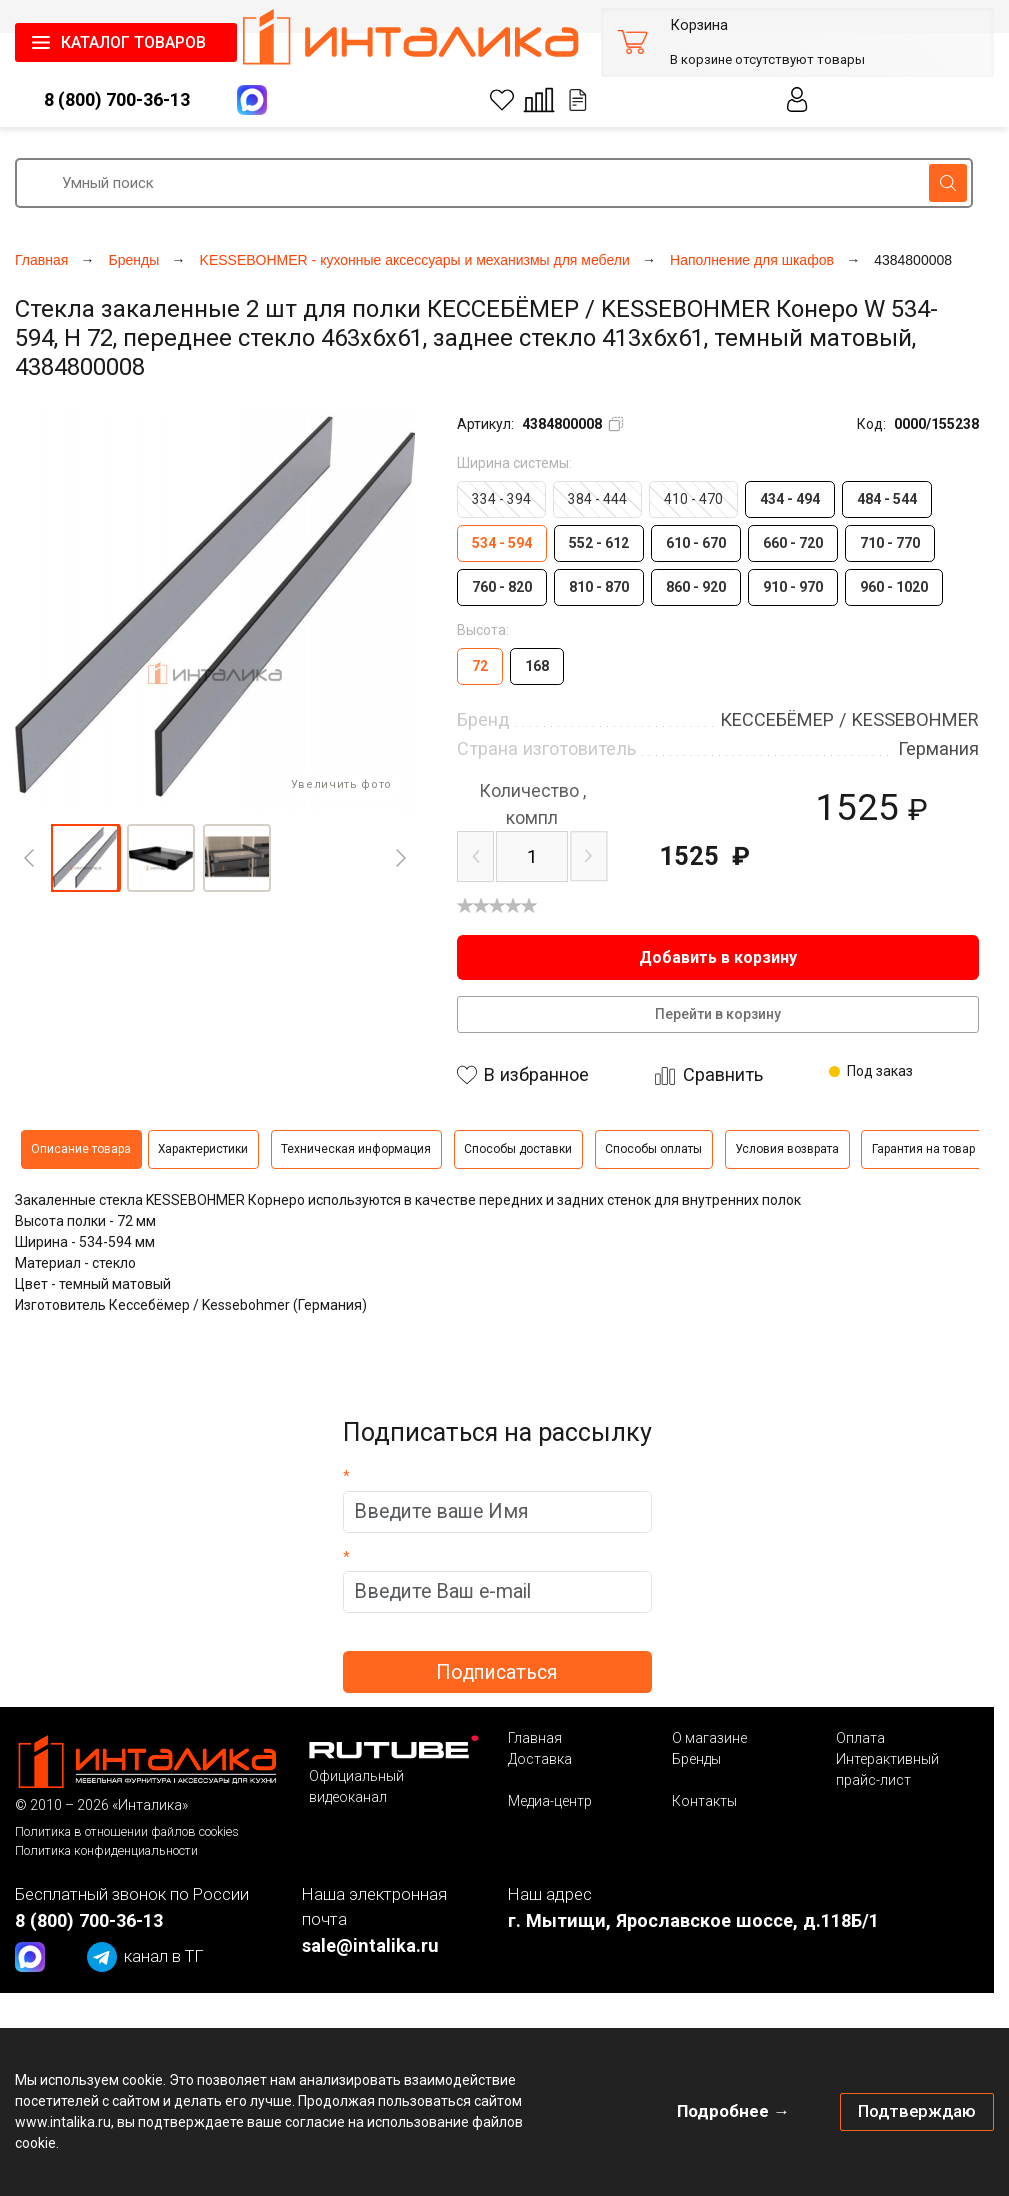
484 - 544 (887, 499)
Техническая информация (356, 1149)
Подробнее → (733, 2111)
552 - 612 (599, 543)
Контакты (704, 1801)
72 (480, 666)
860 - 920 (696, 587)
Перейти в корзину (718, 1014)
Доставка (540, 1759)
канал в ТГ (145, 1957)
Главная (535, 1738)
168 (537, 666)
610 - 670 (696, 543)
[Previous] (29, 858)
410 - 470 (693, 499)
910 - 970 (793, 587)
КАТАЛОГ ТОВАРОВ (133, 42)
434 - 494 (790, 499)
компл (532, 804)
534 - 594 (502, 543)
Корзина (699, 25)
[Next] (401, 858)
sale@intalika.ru (370, 1945)
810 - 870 (599, 587)
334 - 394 (501, 499)
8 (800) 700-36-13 (117, 99)
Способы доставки (518, 1149)
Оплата (860, 1738)
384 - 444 (597, 499)
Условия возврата (787, 1149)
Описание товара (81, 1149)
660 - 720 (793, 543)
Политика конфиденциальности (106, 1850)
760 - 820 (502, 587)
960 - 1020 (894, 587)
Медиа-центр (550, 1801)
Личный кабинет (798, 99)
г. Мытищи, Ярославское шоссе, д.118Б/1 (693, 1920)
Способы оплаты (653, 1149)
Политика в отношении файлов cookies (127, 1831)
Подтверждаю (917, 2111)
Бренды (696, 1759)
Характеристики (203, 1149)
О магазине (709, 1738)
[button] (85, 858)
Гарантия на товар (923, 1149)
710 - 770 (890, 543)
